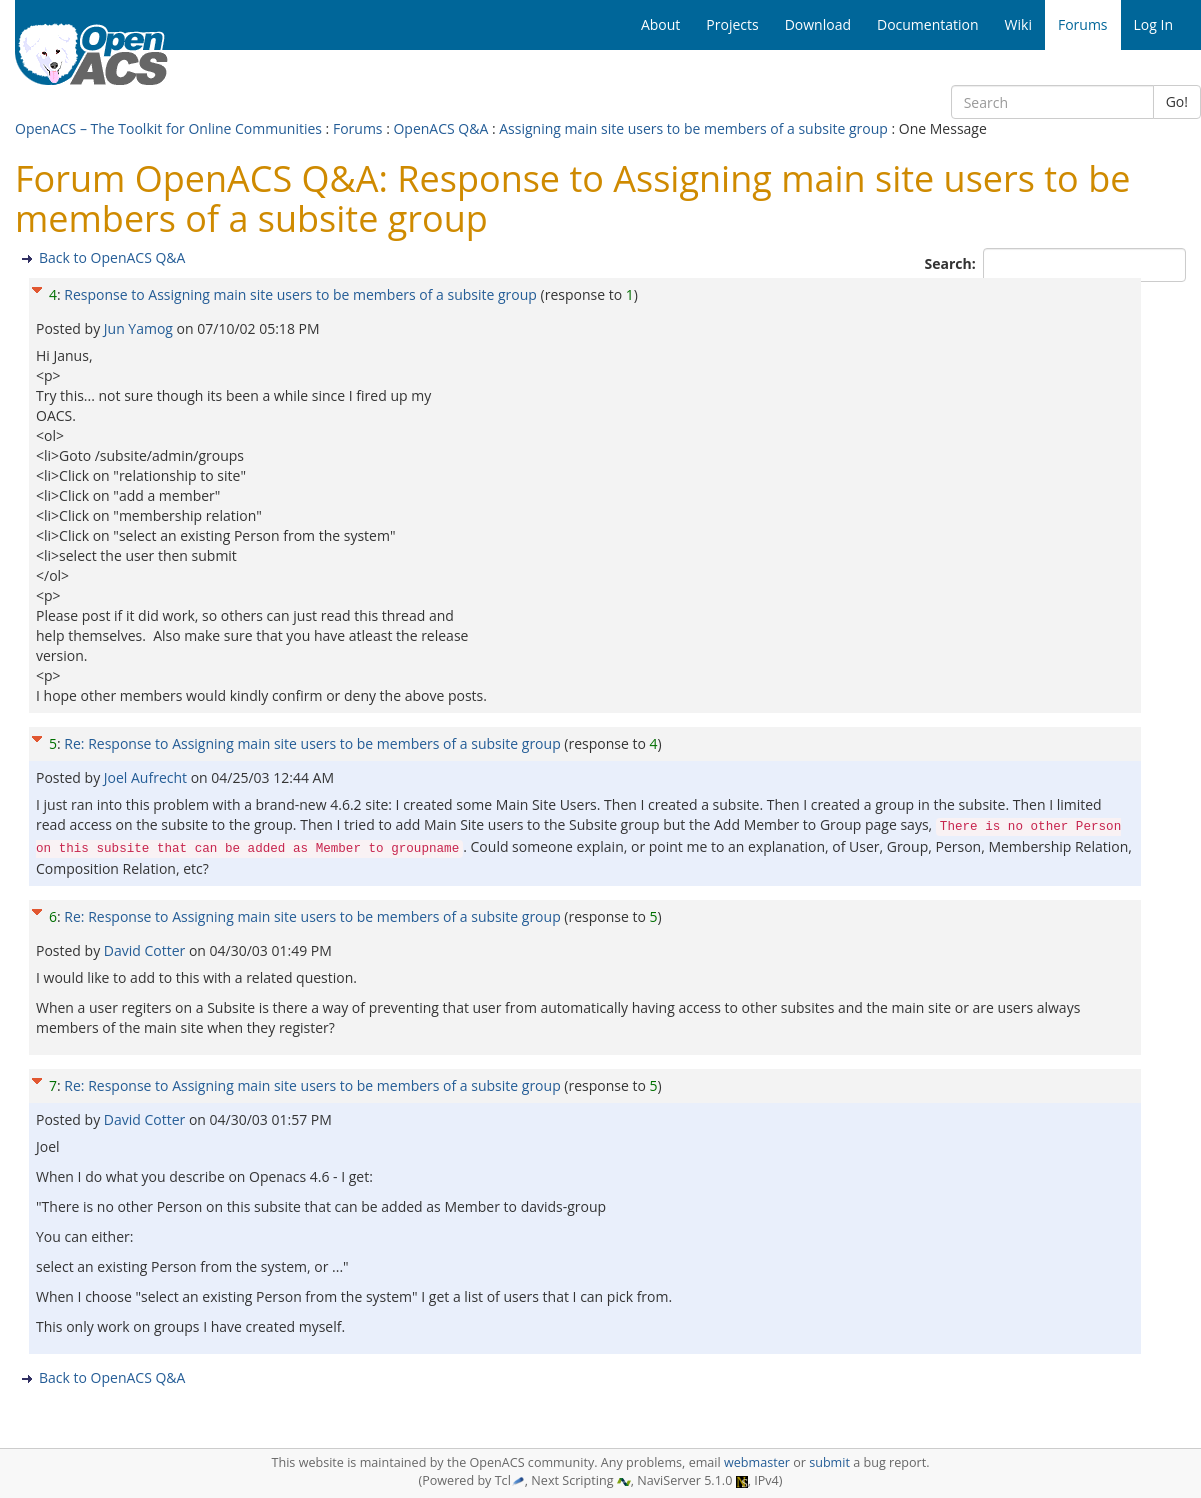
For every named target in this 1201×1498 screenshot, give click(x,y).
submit (829, 1462)
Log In (1153, 24)
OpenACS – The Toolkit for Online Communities (168, 128)
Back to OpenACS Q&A (112, 257)
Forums (358, 128)
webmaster (757, 1462)
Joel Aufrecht (147, 777)
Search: (952, 263)
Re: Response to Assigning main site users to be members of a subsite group (312, 743)
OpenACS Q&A (440, 128)
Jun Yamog (140, 328)
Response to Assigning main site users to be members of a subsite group (300, 294)
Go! (1177, 101)
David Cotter (146, 950)
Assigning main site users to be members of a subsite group (693, 128)
